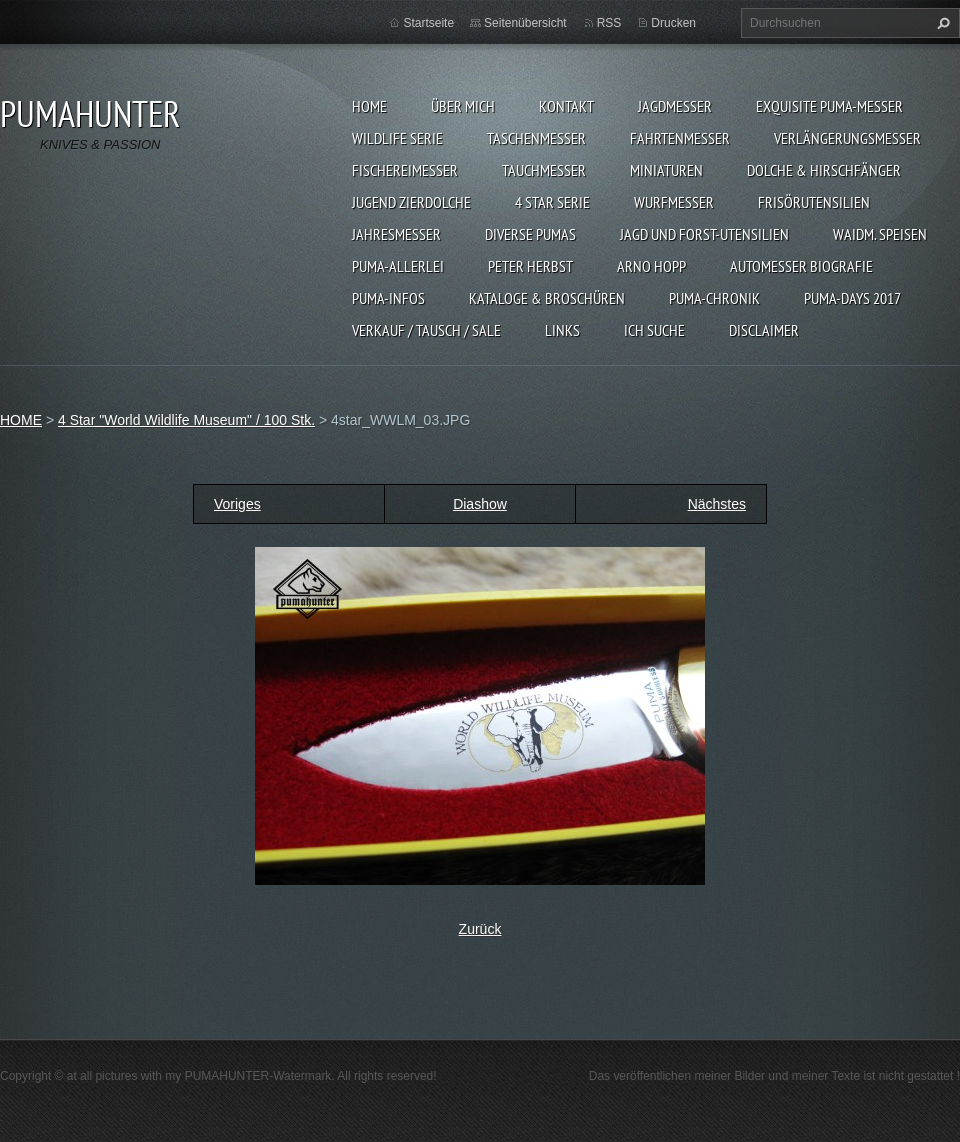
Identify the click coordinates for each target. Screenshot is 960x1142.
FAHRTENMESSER (680, 138)
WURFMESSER (674, 202)
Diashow (480, 504)
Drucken (673, 23)
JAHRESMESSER (396, 234)
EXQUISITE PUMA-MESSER (829, 106)
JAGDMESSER (675, 106)
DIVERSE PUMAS (530, 234)
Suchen (941, 23)
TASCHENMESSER (536, 138)
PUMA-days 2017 (852, 298)
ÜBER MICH (463, 106)
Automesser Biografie (801, 266)
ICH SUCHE (654, 330)
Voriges (237, 504)
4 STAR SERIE (552, 202)
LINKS (562, 330)
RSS (609, 23)
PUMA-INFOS (388, 298)
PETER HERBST (530, 266)
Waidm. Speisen (880, 234)
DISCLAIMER (764, 330)
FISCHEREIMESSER (405, 170)
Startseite (428, 23)
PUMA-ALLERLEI (398, 266)
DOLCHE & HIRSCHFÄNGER (824, 170)
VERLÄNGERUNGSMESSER (847, 138)
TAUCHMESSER (544, 170)
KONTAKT (566, 106)
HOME (369, 106)
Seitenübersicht (525, 23)
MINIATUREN (666, 170)
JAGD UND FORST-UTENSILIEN (704, 234)
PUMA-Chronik (714, 298)
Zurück (480, 929)
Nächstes (717, 504)
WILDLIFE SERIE (397, 138)
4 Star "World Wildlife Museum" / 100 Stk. (186, 420)
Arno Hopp (651, 266)
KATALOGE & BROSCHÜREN (547, 298)
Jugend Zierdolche (411, 202)
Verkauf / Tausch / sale (426, 330)
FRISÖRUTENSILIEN (814, 202)
